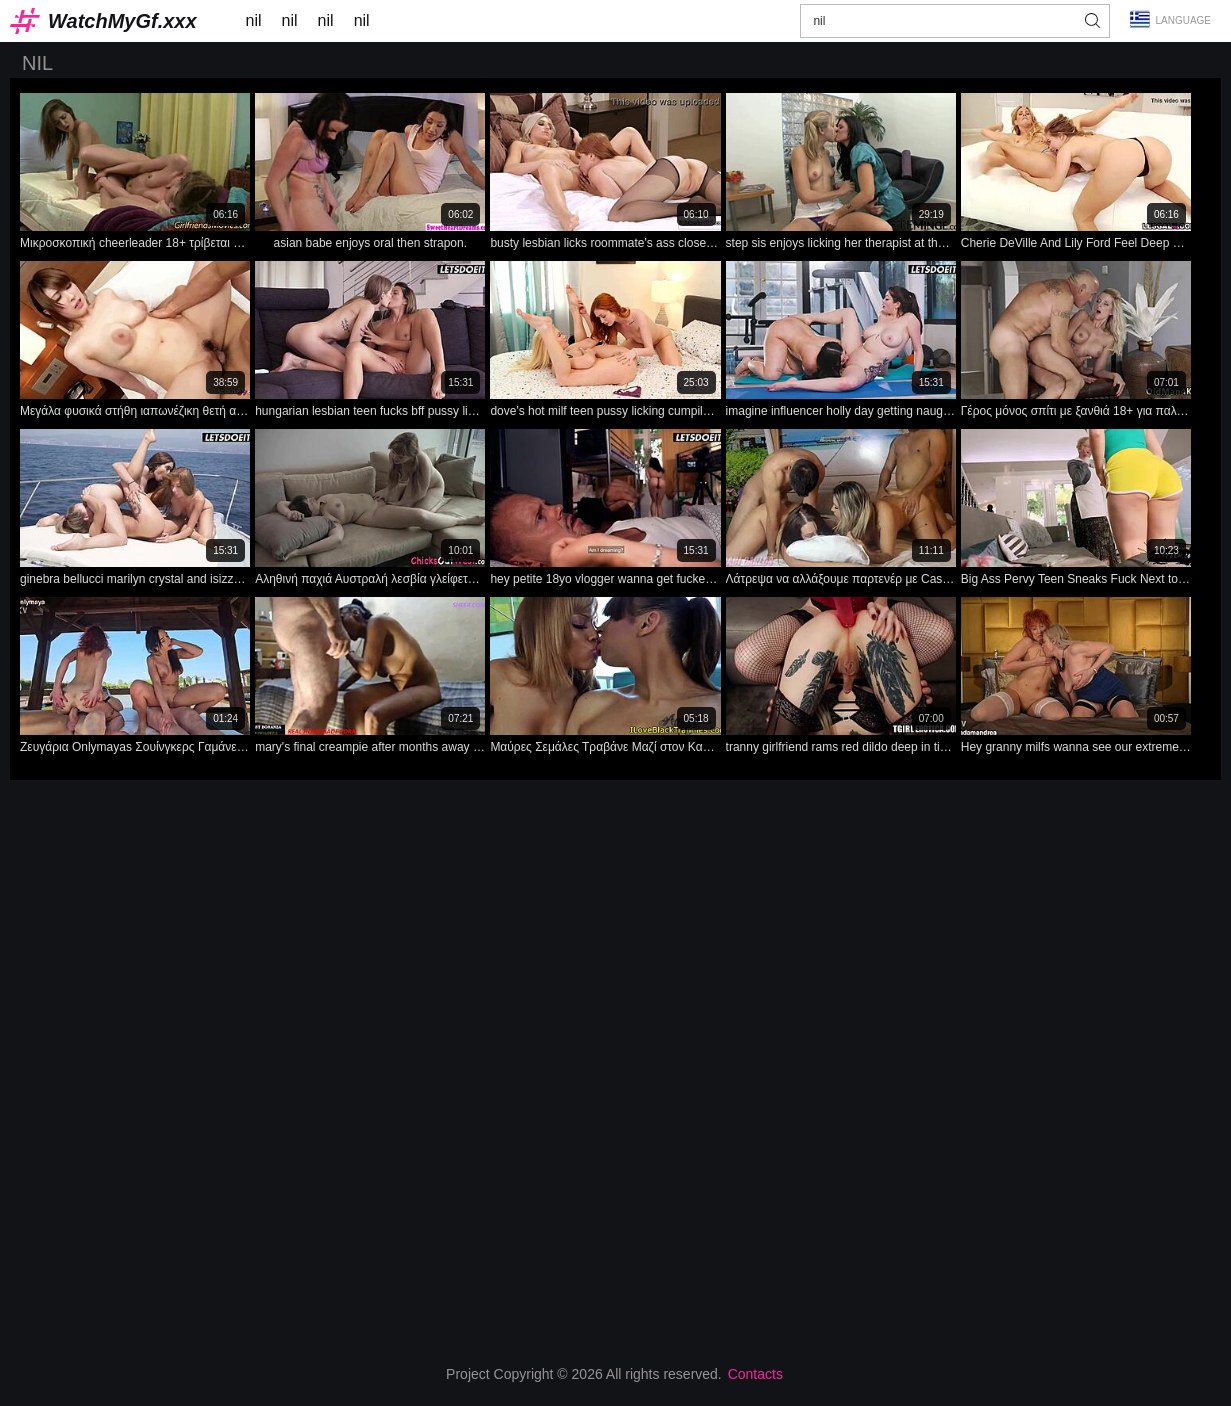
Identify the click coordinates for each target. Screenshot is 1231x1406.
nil (254, 20)
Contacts (755, 1374)
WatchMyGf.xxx (122, 21)
